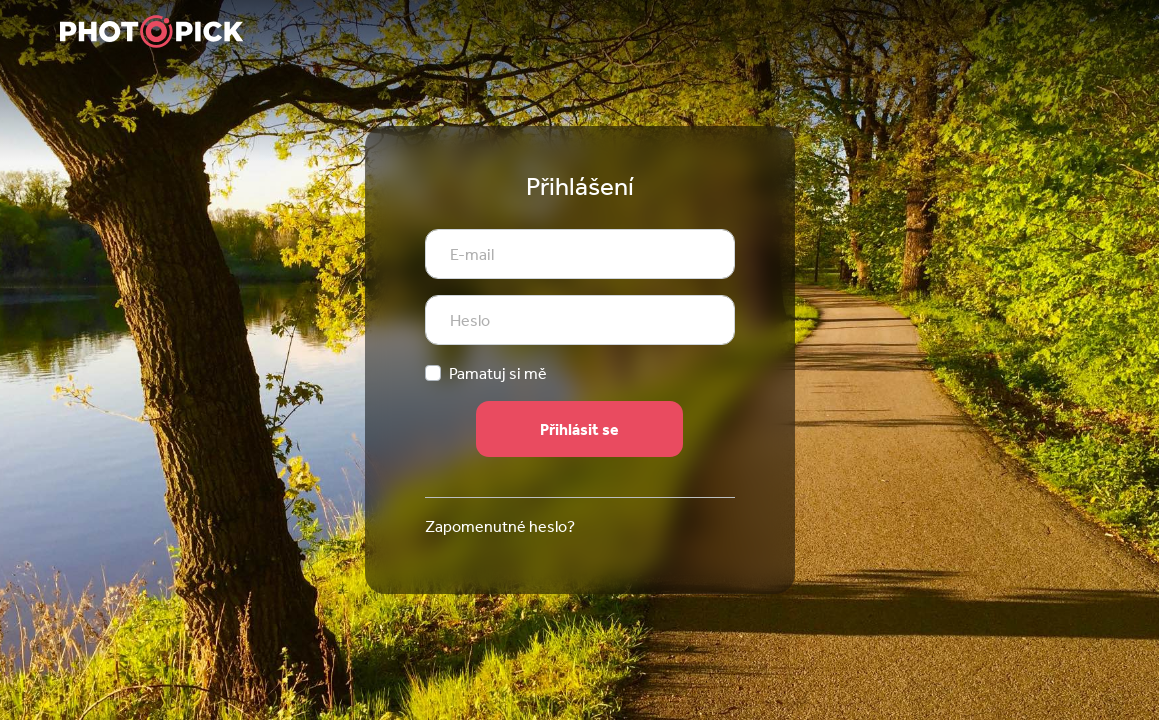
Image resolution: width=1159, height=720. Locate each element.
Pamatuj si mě (498, 373)
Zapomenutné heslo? (500, 526)
